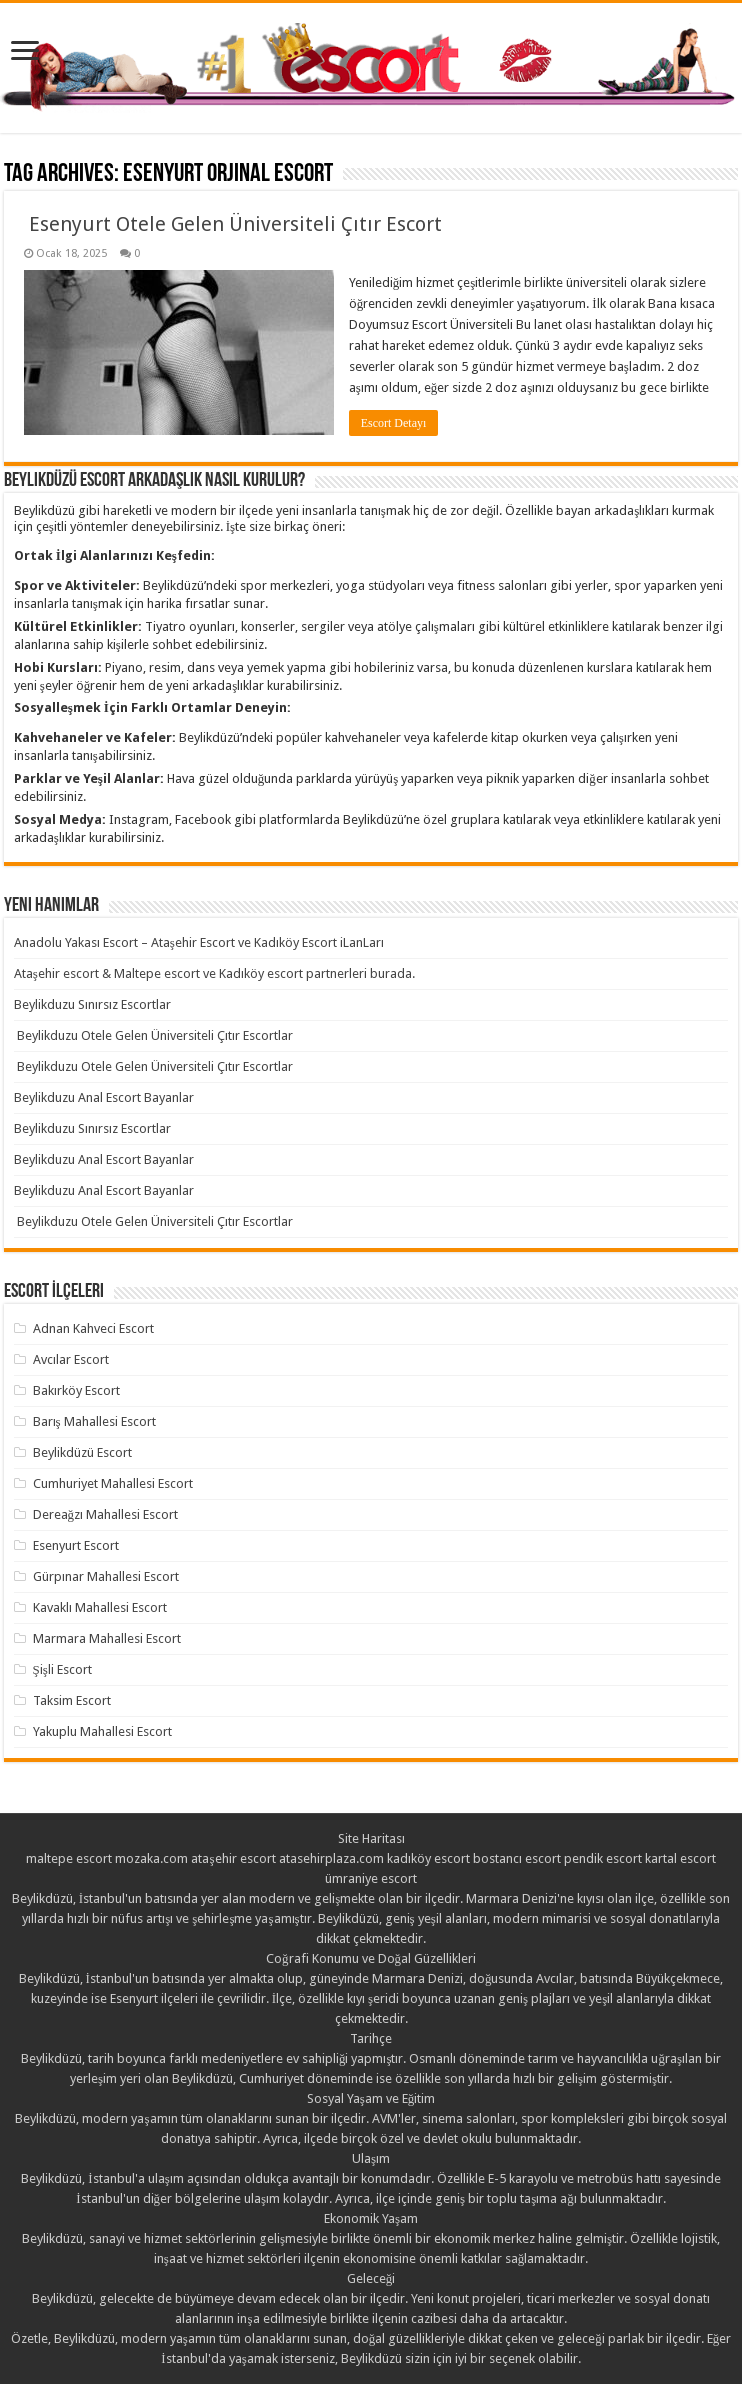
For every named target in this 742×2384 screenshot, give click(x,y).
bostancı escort (517, 1858)
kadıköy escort (428, 1858)
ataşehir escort (233, 1858)
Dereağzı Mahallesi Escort (106, 1514)
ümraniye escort (371, 1878)
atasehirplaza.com (331, 1858)
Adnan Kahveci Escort (93, 1328)
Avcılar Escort (71, 1359)
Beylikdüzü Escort (82, 1452)
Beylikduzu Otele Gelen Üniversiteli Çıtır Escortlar (153, 1035)
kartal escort (680, 1858)
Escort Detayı (394, 423)
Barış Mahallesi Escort (94, 1421)
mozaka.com (151, 1858)
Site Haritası (371, 1838)
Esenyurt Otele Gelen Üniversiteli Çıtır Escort (233, 224)
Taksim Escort (72, 1700)
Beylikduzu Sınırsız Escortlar (92, 1004)
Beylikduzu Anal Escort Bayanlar (104, 1097)
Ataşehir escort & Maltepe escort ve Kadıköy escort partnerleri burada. (214, 973)
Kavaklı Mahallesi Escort (100, 1607)
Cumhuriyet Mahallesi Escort (113, 1483)
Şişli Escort (62, 1669)
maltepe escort (69, 1858)
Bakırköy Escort (76, 1390)
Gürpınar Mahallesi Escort (106, 1576)
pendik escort (603, 1858)
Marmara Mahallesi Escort (107, 1638)
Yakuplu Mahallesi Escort (102, 1731)
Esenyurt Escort (76, 1545)
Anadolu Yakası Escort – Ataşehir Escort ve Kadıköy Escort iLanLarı (199, 942)
